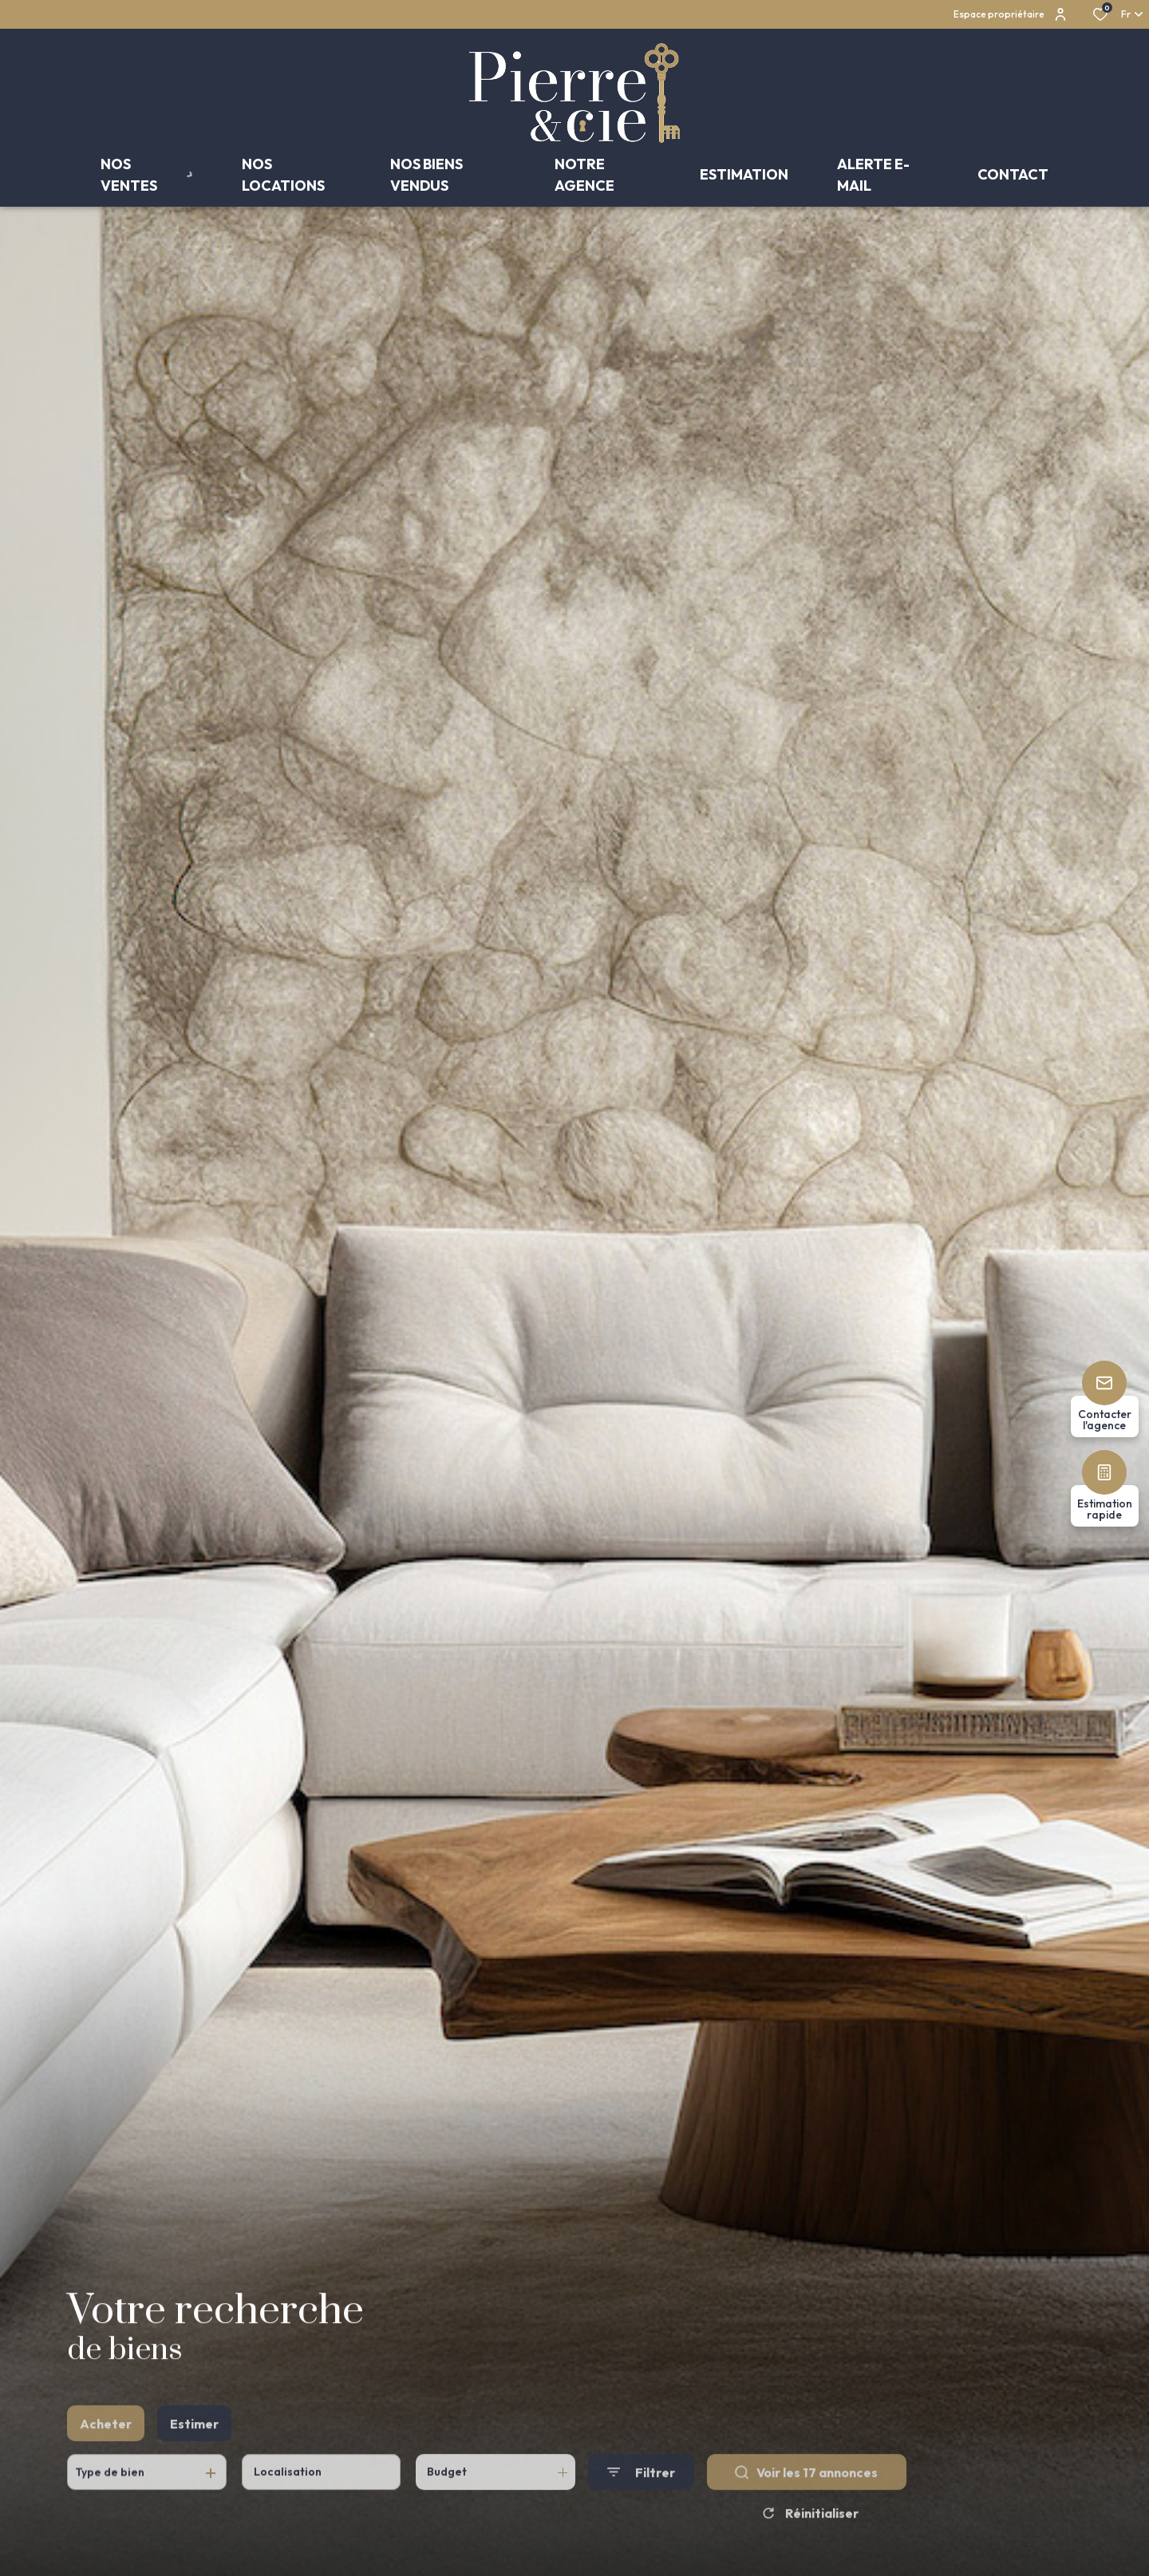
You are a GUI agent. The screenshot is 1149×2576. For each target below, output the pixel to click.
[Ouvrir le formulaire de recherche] (641, 2503)
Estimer (194, 2455)
